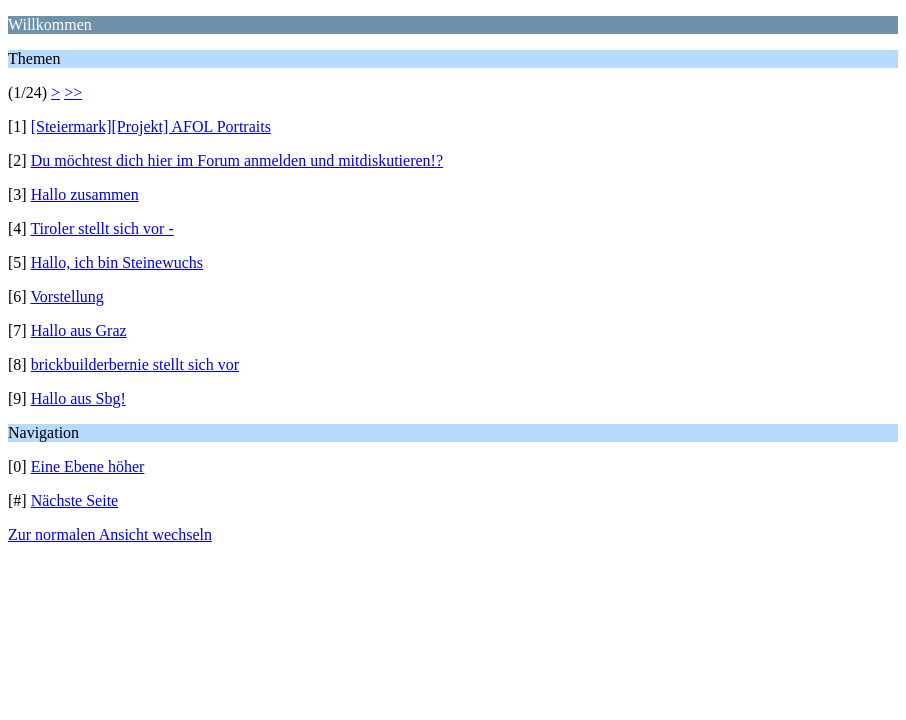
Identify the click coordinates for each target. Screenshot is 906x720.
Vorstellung (66, 296)
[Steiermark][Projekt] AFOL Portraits (151, 126)
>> (73, 92)
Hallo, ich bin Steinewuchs (117, 262)
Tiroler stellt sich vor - (101, 228)
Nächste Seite (75, 500)
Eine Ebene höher (88, 466)
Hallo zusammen (85, 194)
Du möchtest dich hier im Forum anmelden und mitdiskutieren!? (237, 160)
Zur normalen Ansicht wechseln (110, 534)
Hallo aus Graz (79, 330)
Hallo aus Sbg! (78, 398)
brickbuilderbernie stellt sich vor (135, 364)
